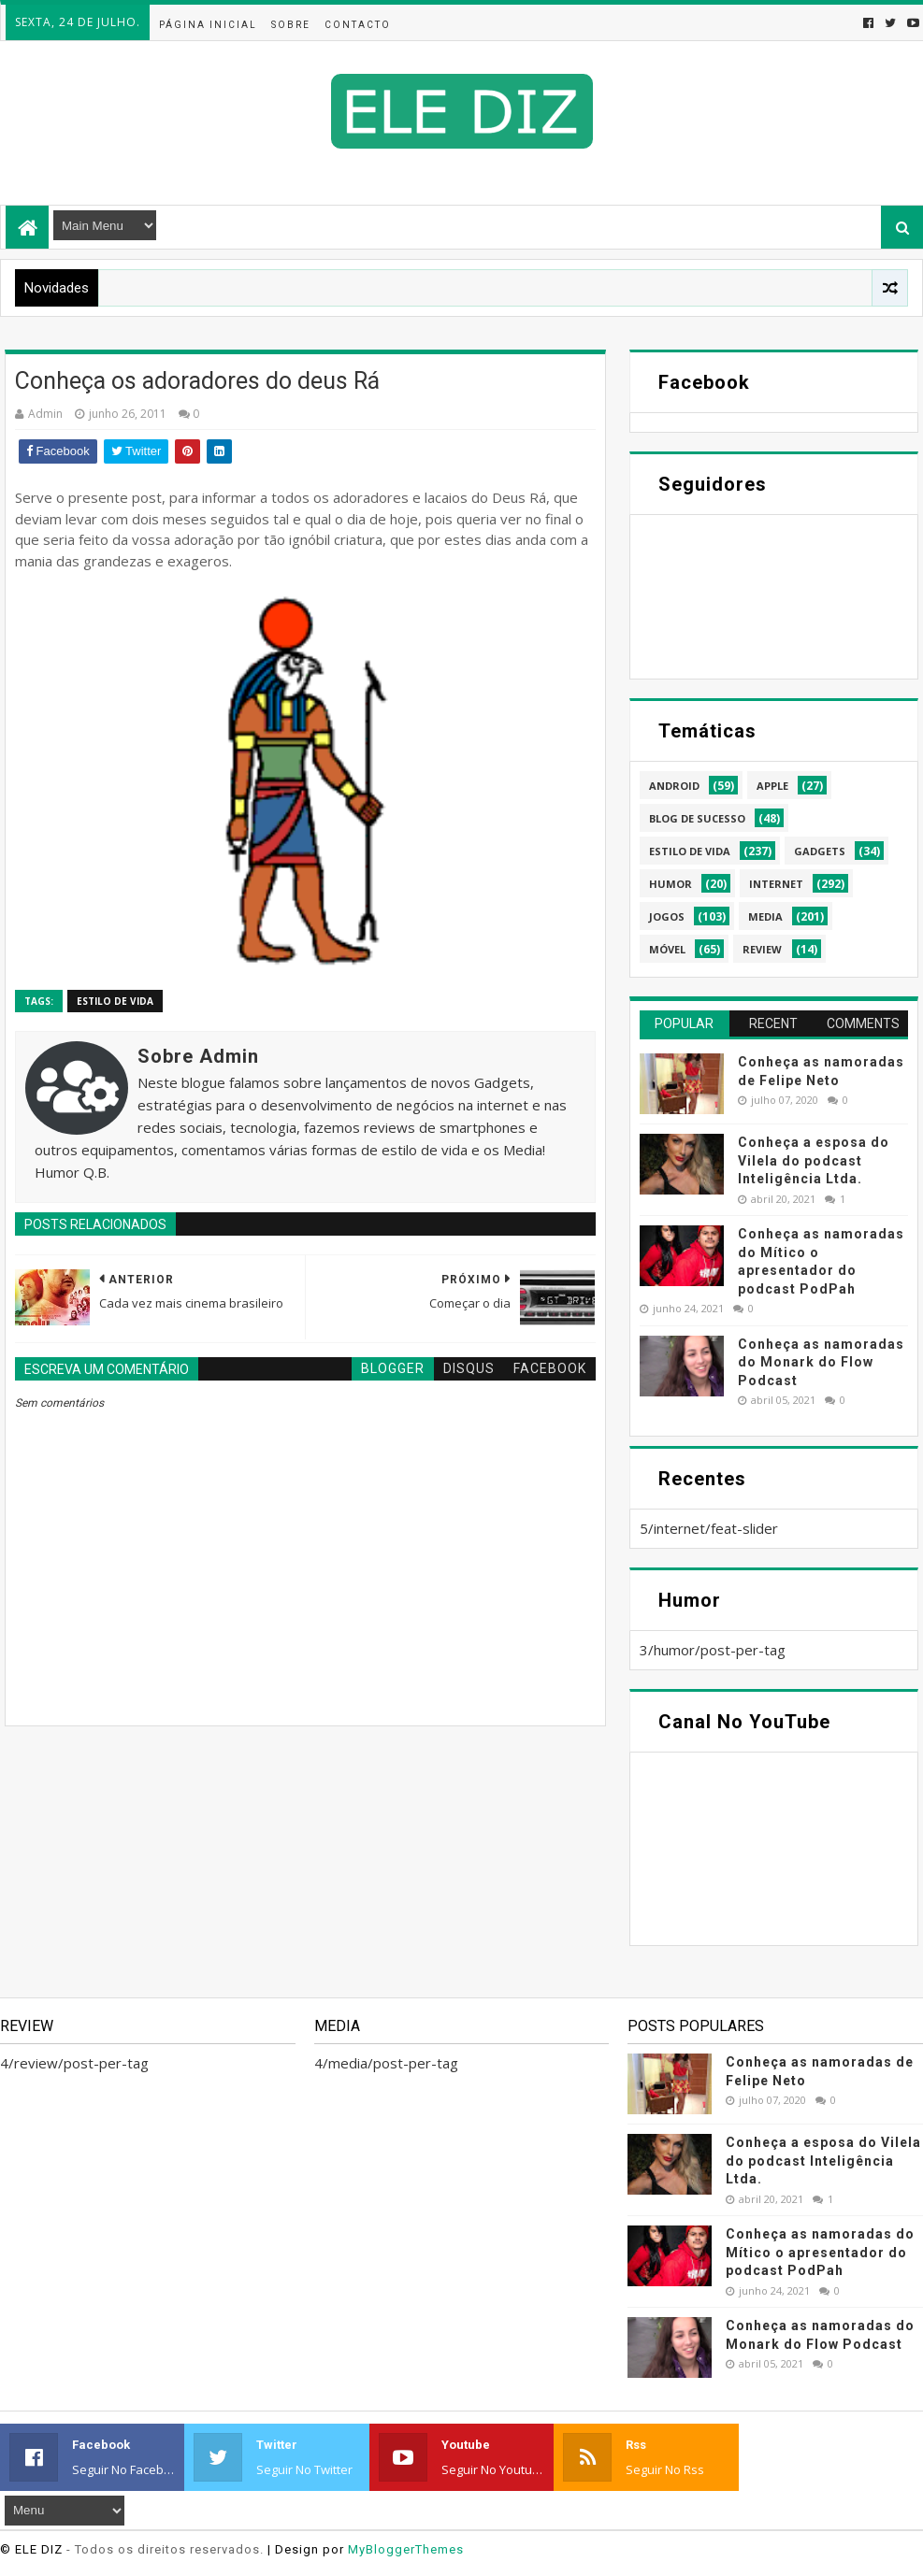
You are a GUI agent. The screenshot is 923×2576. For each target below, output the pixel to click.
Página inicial (208, 25)
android (674, 786)
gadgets (819, 851)
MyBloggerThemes (406, 2549)
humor (670, 884)
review (762, 949)
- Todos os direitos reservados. (165, 2549)
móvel (667, 949)
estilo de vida (115, 1001)
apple (772, 786)
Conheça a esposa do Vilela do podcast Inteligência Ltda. (813, 1160)
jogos (667, 916)
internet (776, 884)
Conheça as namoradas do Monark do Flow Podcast (821, 1362)
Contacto (357, 25)
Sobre (290, 25)
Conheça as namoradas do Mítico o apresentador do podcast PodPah (820, 2252)
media (765, 916)
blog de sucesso (697, 818)
